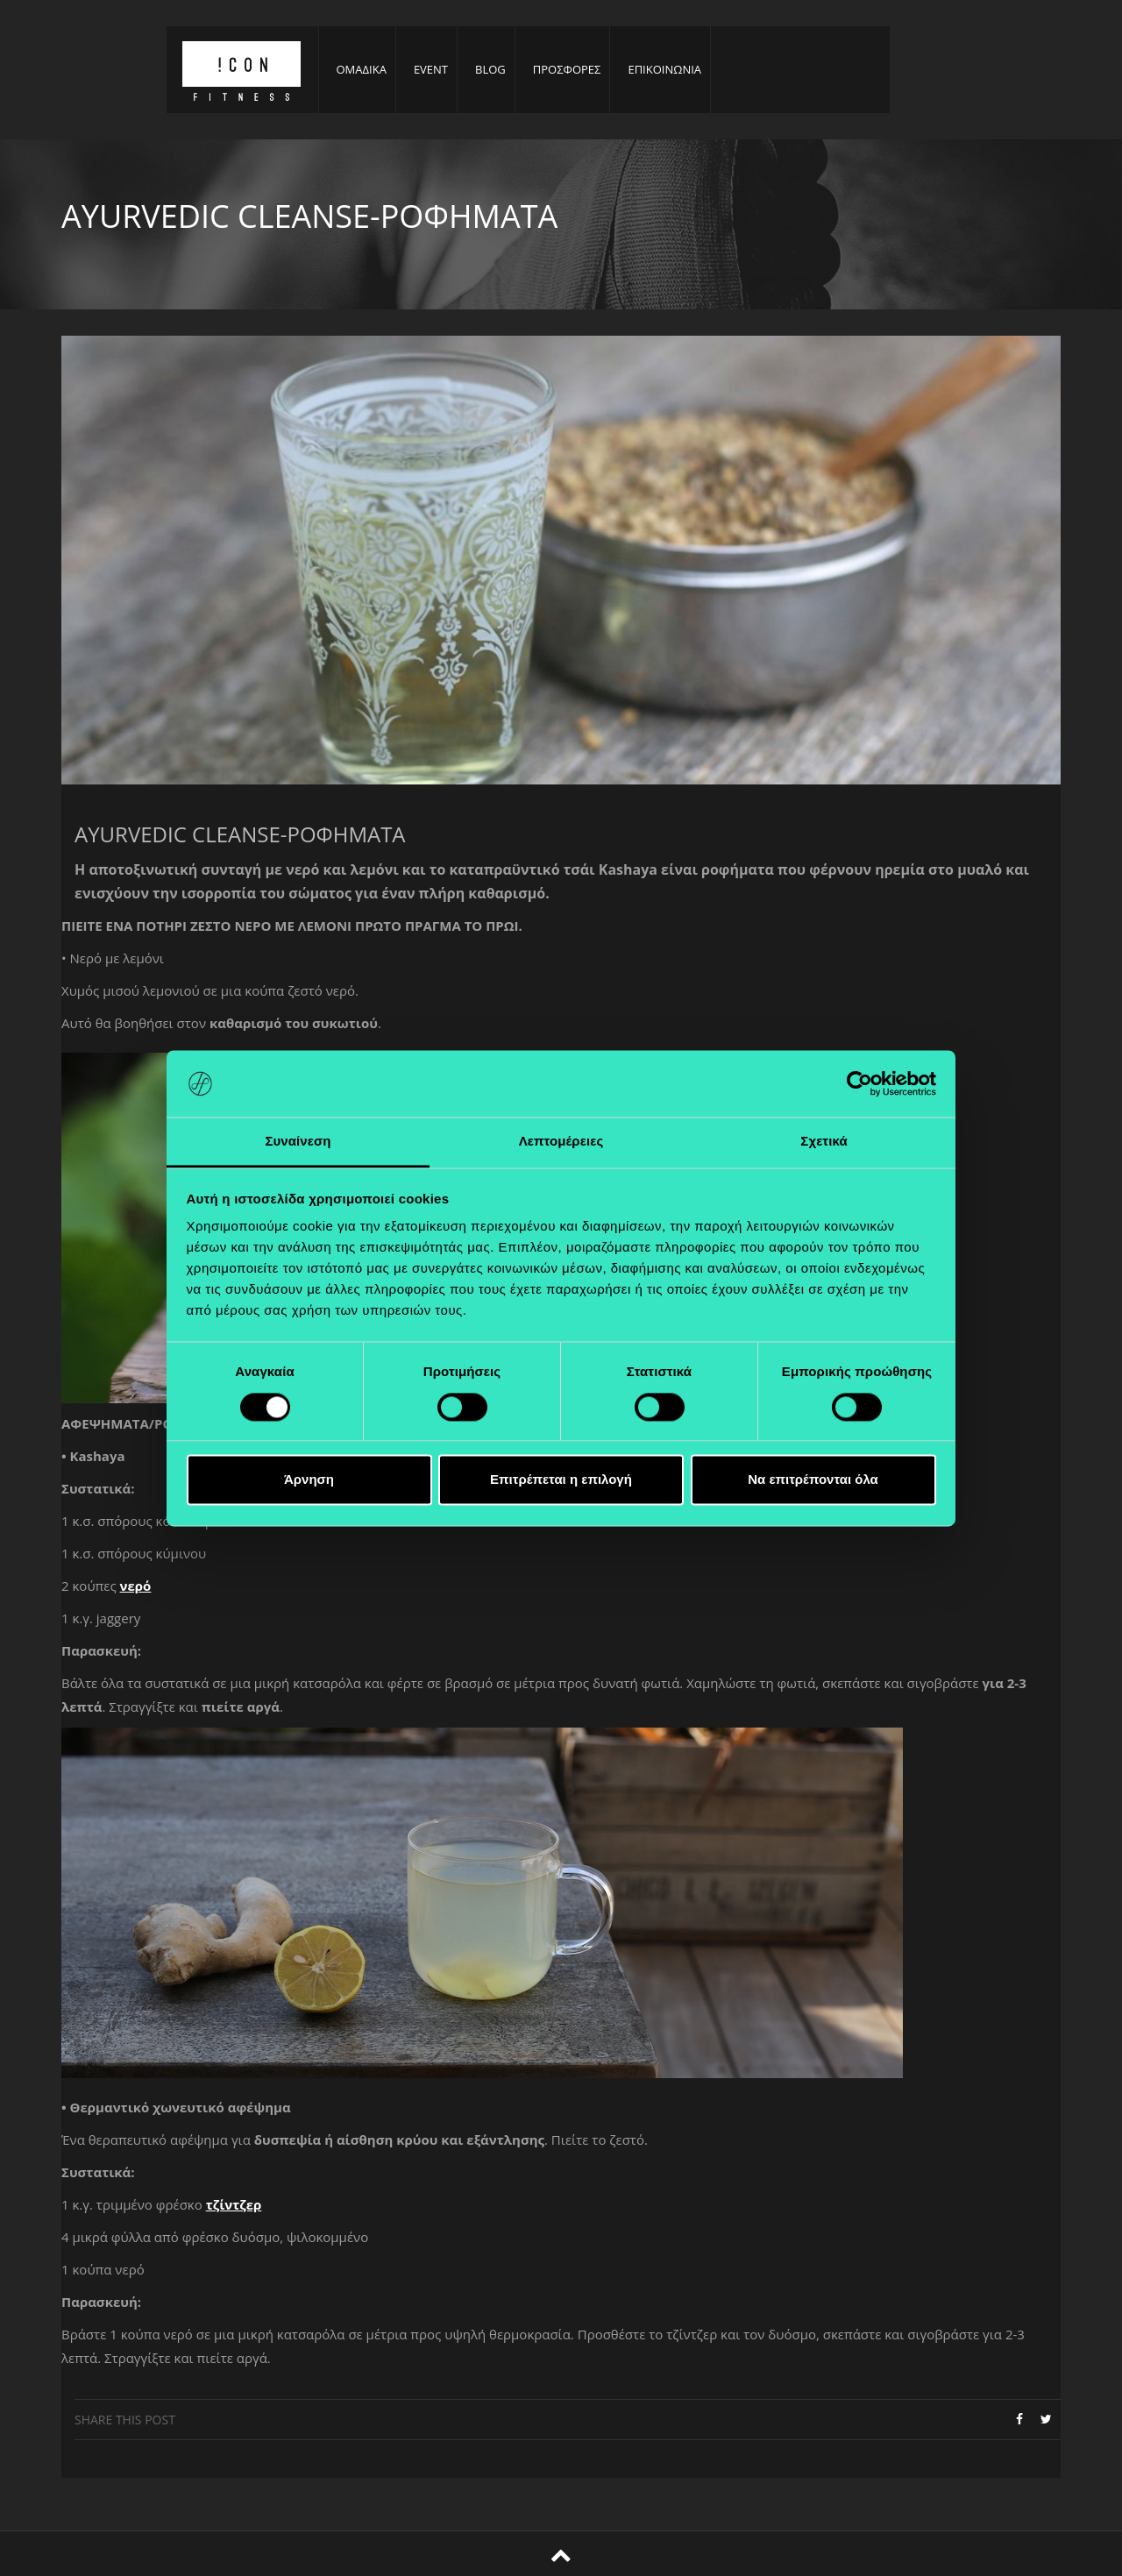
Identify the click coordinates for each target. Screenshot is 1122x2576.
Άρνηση (309, 1480)
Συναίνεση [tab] (297, 1141)
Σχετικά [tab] (823, 1141)
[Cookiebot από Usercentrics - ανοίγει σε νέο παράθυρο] (859, 1083)
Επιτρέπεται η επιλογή (561, 1480)
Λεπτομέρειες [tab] (561, 1141)
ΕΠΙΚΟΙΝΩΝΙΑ (664, 69)
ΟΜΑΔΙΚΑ (362, 69)
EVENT (431, 69)
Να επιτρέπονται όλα (813, 1480)
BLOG (490, 69)
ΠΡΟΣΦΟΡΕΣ (567, 69)
